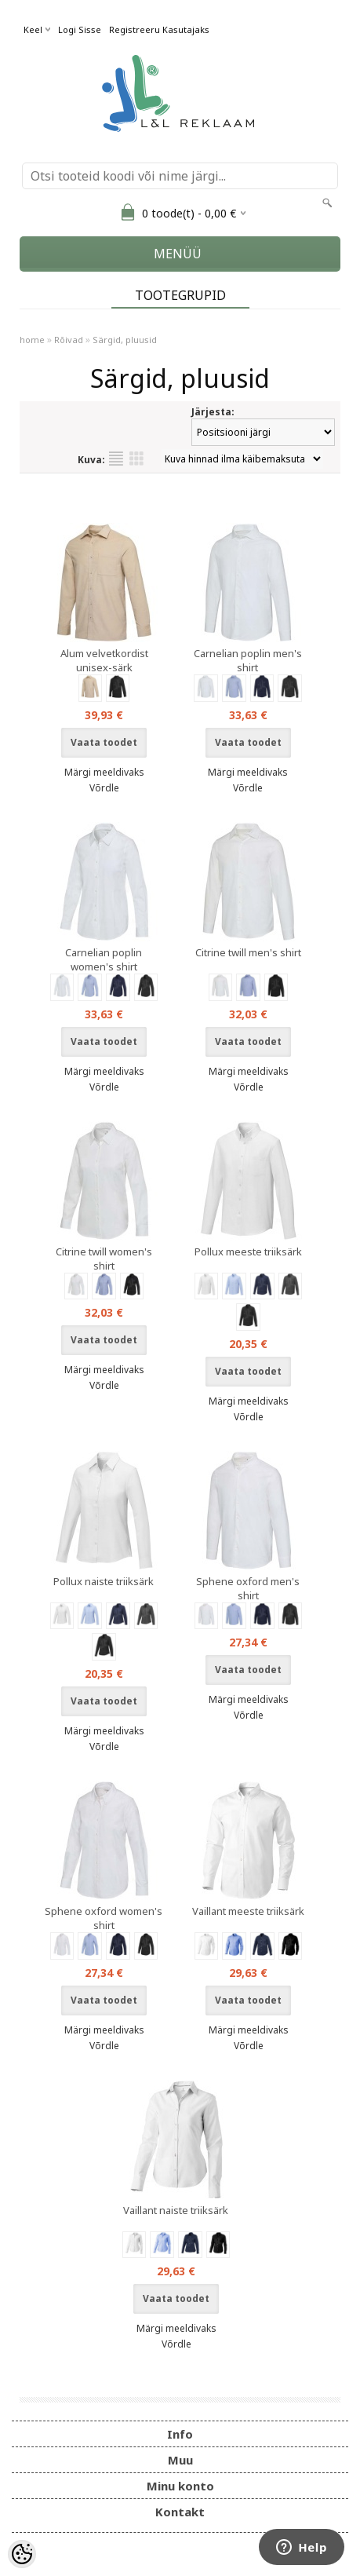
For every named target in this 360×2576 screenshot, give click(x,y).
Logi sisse (79, 29)
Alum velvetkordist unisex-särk (104, 660)
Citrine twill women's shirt (104, 1258)
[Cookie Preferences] (22, 2554)
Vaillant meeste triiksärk (248, 1911)
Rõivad (68, 339)
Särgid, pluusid (125, 339)
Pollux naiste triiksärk (103, 1581)
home (32, 339)
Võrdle (104, 788)
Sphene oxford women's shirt (103, 1918)
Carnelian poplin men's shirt (248, 660)
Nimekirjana (116, 458)
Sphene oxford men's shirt (248, 1588)
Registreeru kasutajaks (159, 29)
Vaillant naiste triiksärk (175, 2210)
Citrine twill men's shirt (248, 952)
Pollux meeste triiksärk (248, 1251)
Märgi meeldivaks (104, 772)
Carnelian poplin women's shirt (103, 959)
